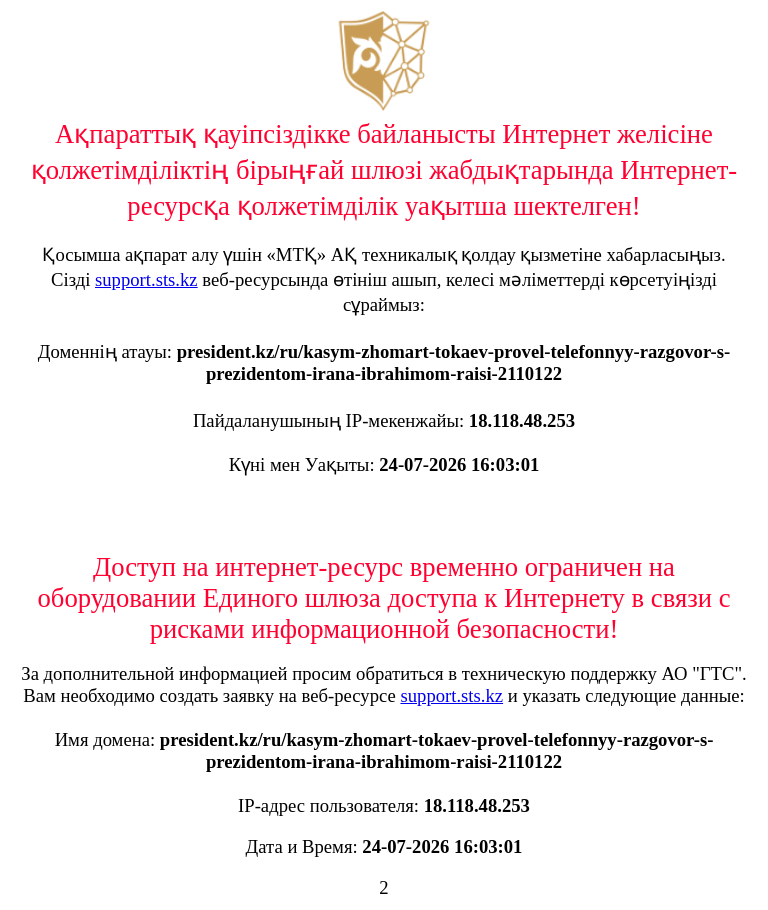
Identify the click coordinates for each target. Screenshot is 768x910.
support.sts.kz (146, 279)
